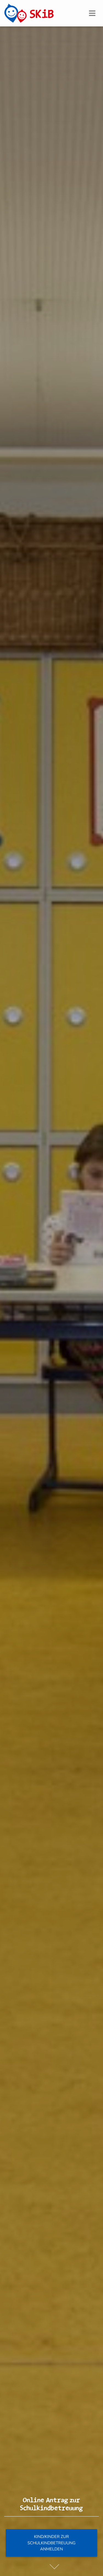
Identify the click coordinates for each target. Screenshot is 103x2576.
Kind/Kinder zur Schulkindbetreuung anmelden (51, 2543)
